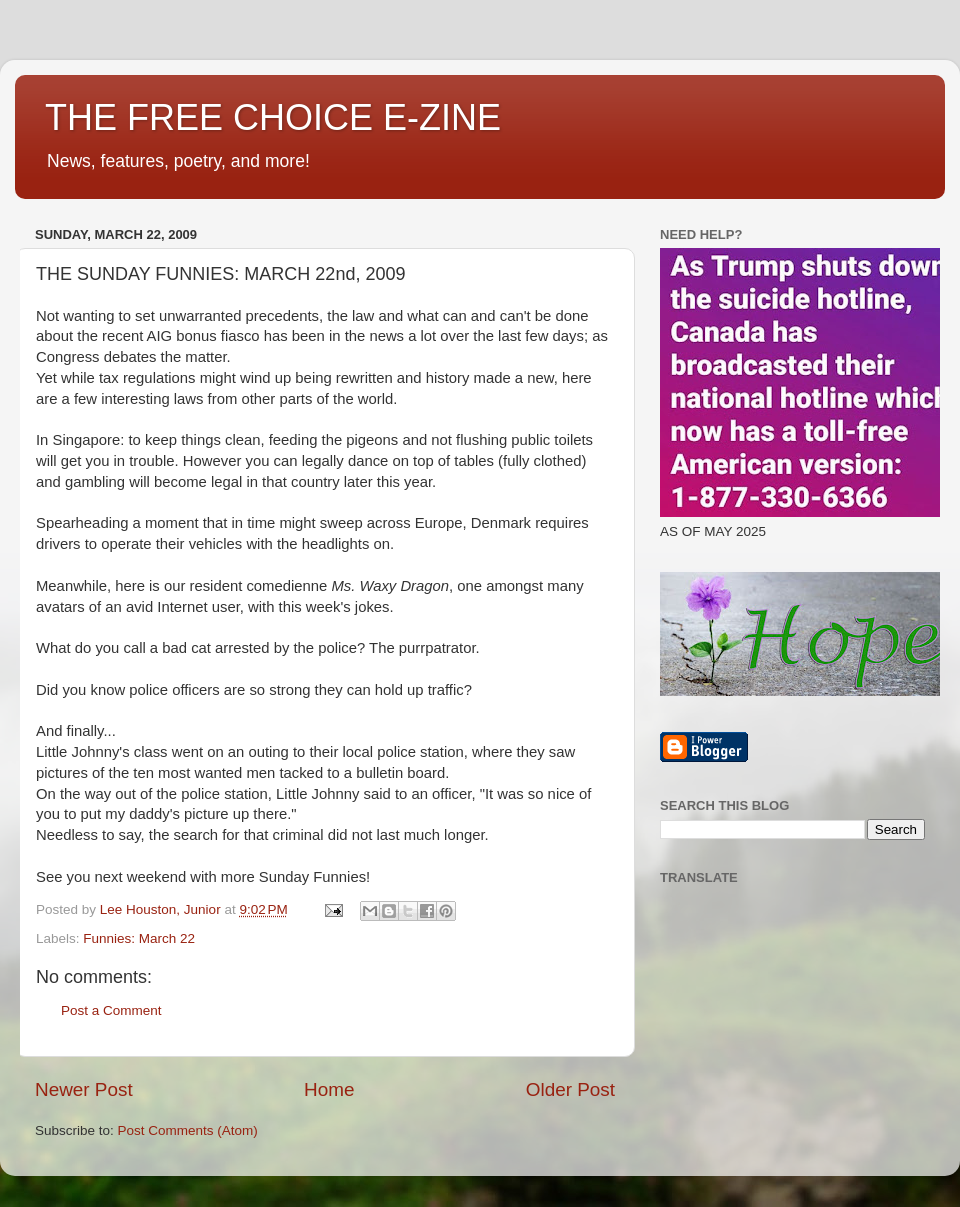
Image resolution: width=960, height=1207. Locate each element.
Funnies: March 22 (139, 938)
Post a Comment (111, 1010)
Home (329, 1089)
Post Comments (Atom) (188, 1130)
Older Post (570, 1089)
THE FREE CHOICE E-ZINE (273, 117)
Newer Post (84, 1089)
